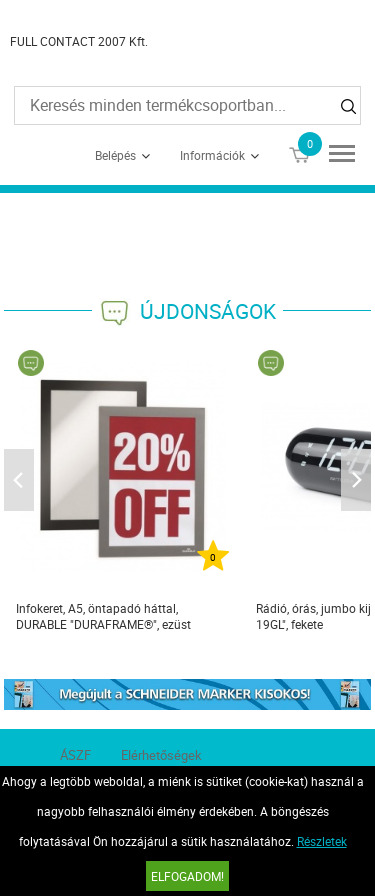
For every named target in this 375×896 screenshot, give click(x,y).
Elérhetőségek (161, 755)
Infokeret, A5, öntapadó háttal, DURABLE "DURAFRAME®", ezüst (103, 616)
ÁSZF (75, 755)
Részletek (322, 841)
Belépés (115, 155)
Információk (212, 155)
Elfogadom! (187, 876)
